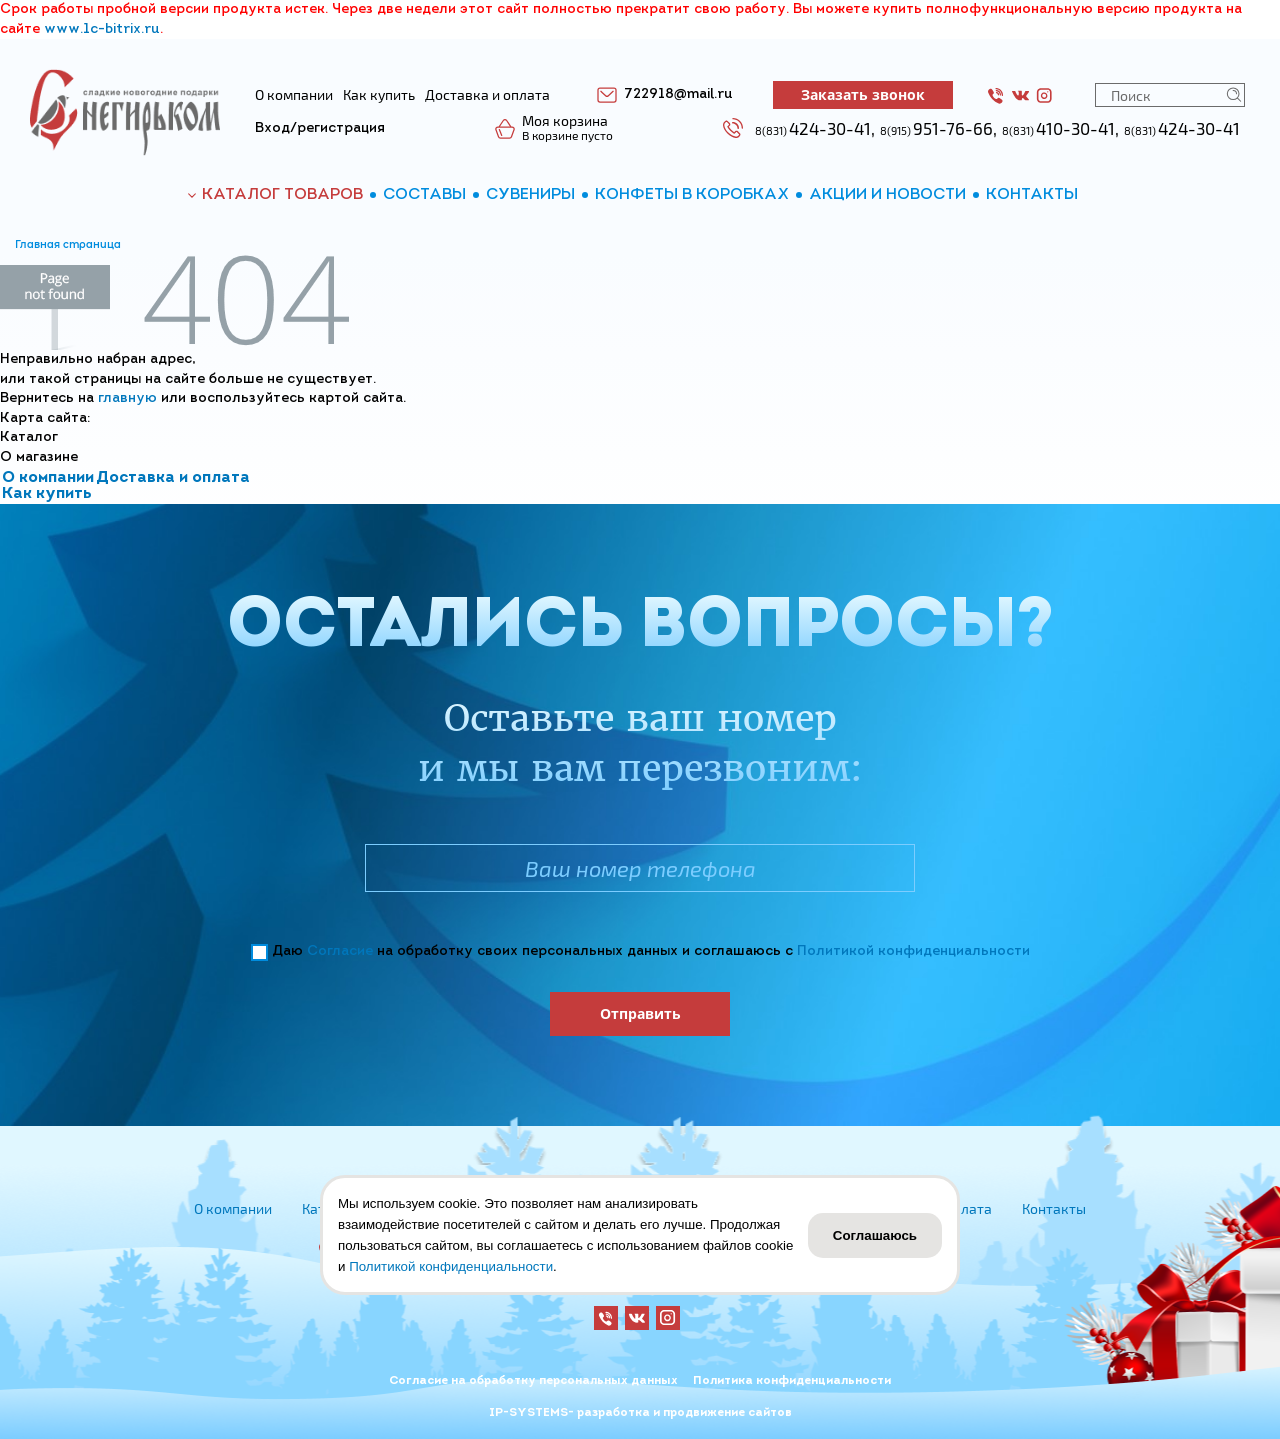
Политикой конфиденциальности (913, 951)
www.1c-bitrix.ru (102, 29)
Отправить (640, 1013)
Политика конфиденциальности (792, 1381)
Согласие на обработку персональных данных (533, 1381)
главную (127, 398)
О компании (48, 478)
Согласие (340, 951)
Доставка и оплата (173, 478)
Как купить (47, 494)
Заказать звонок (863, 94)
